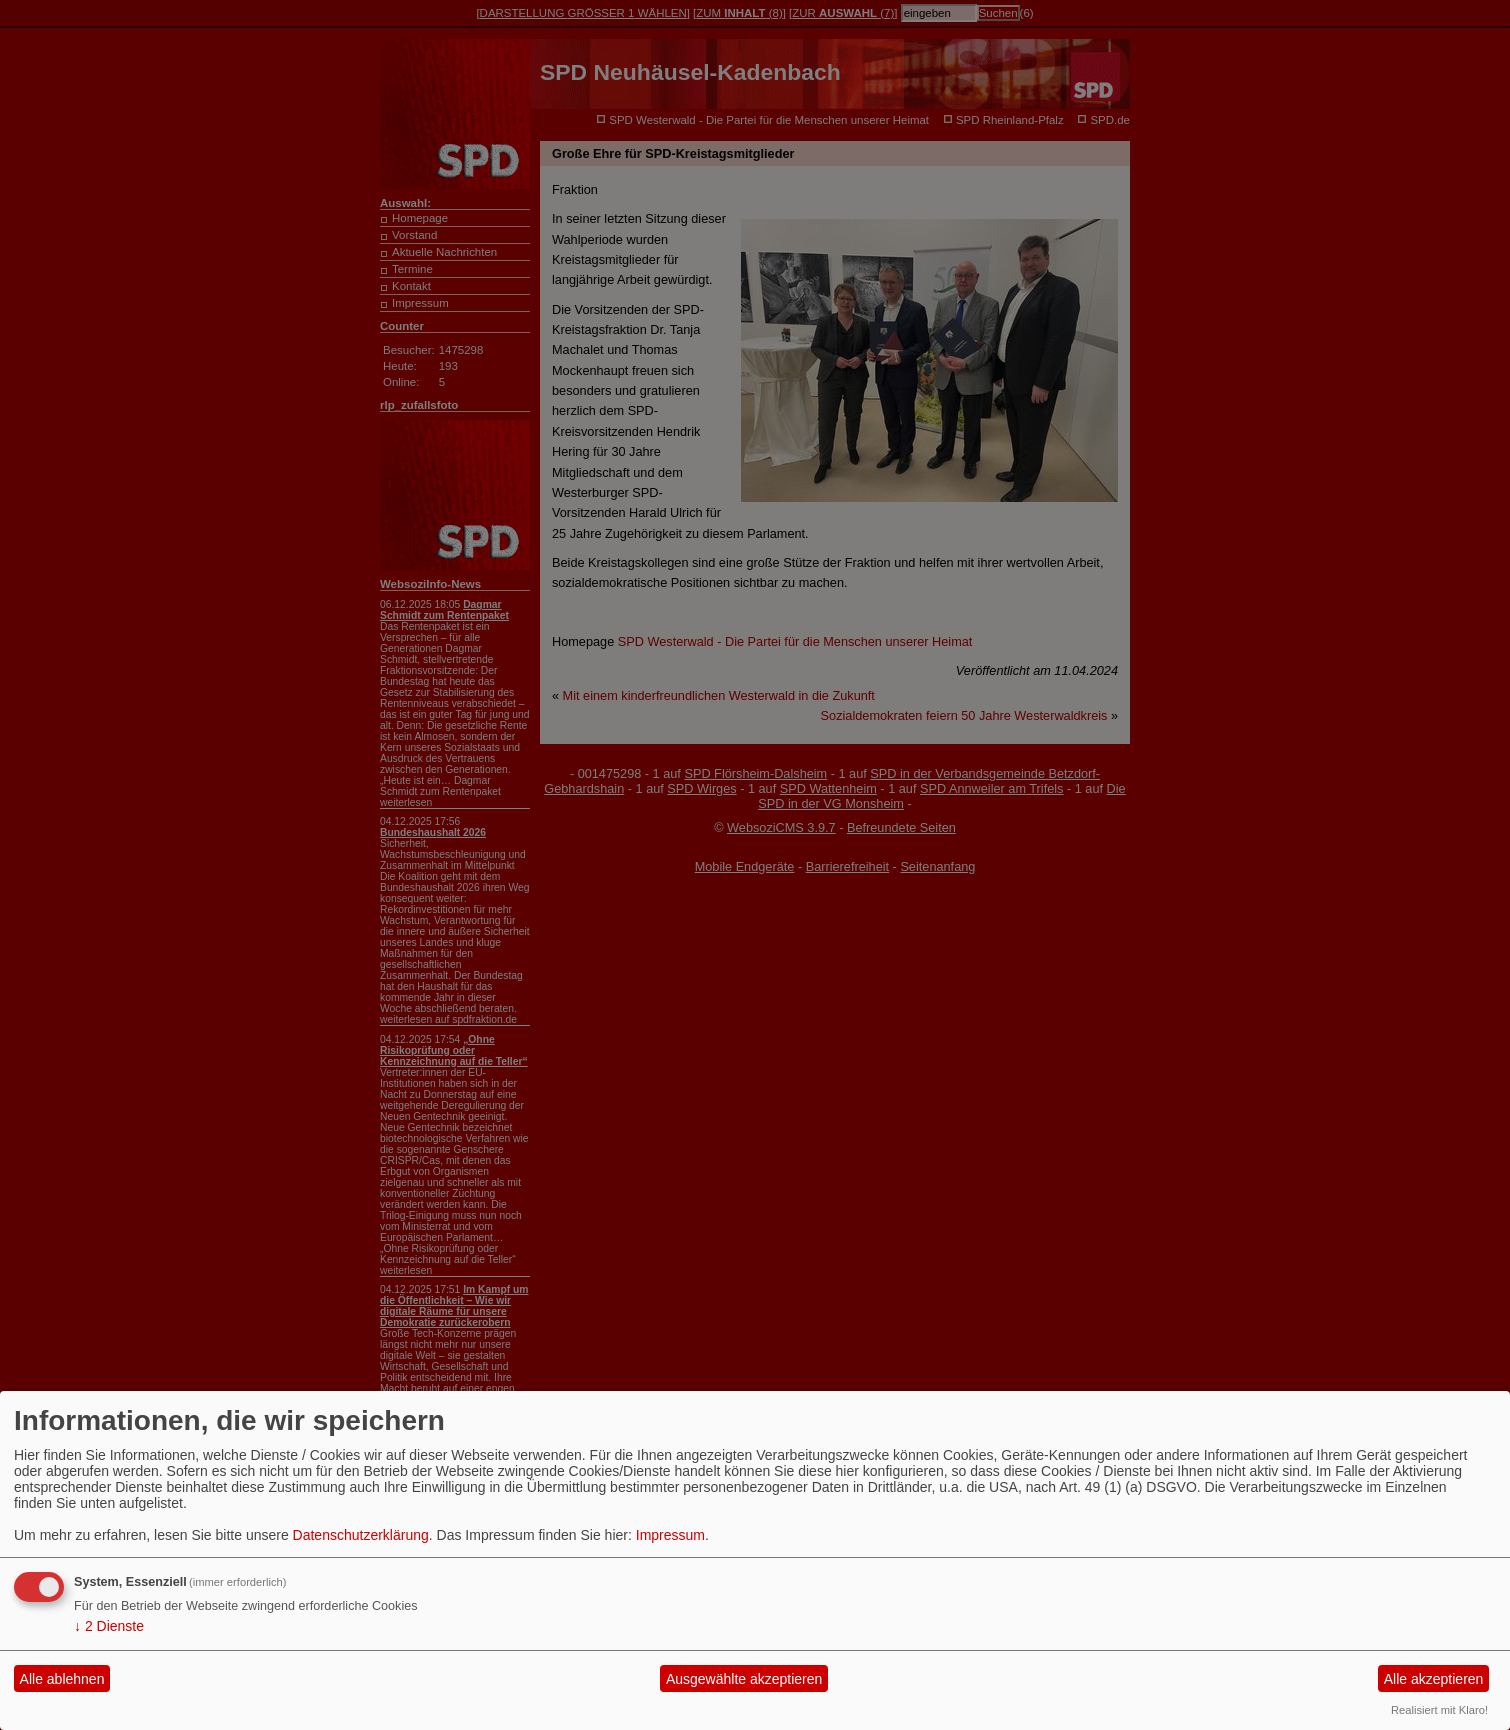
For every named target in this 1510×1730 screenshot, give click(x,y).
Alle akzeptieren (1434, 1679)
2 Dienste (109, 1626)
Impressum (670, 1535)
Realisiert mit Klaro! (1439, 1710)
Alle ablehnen (62, 1679)
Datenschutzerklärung (361, 1535)
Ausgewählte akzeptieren (744, 1679)
